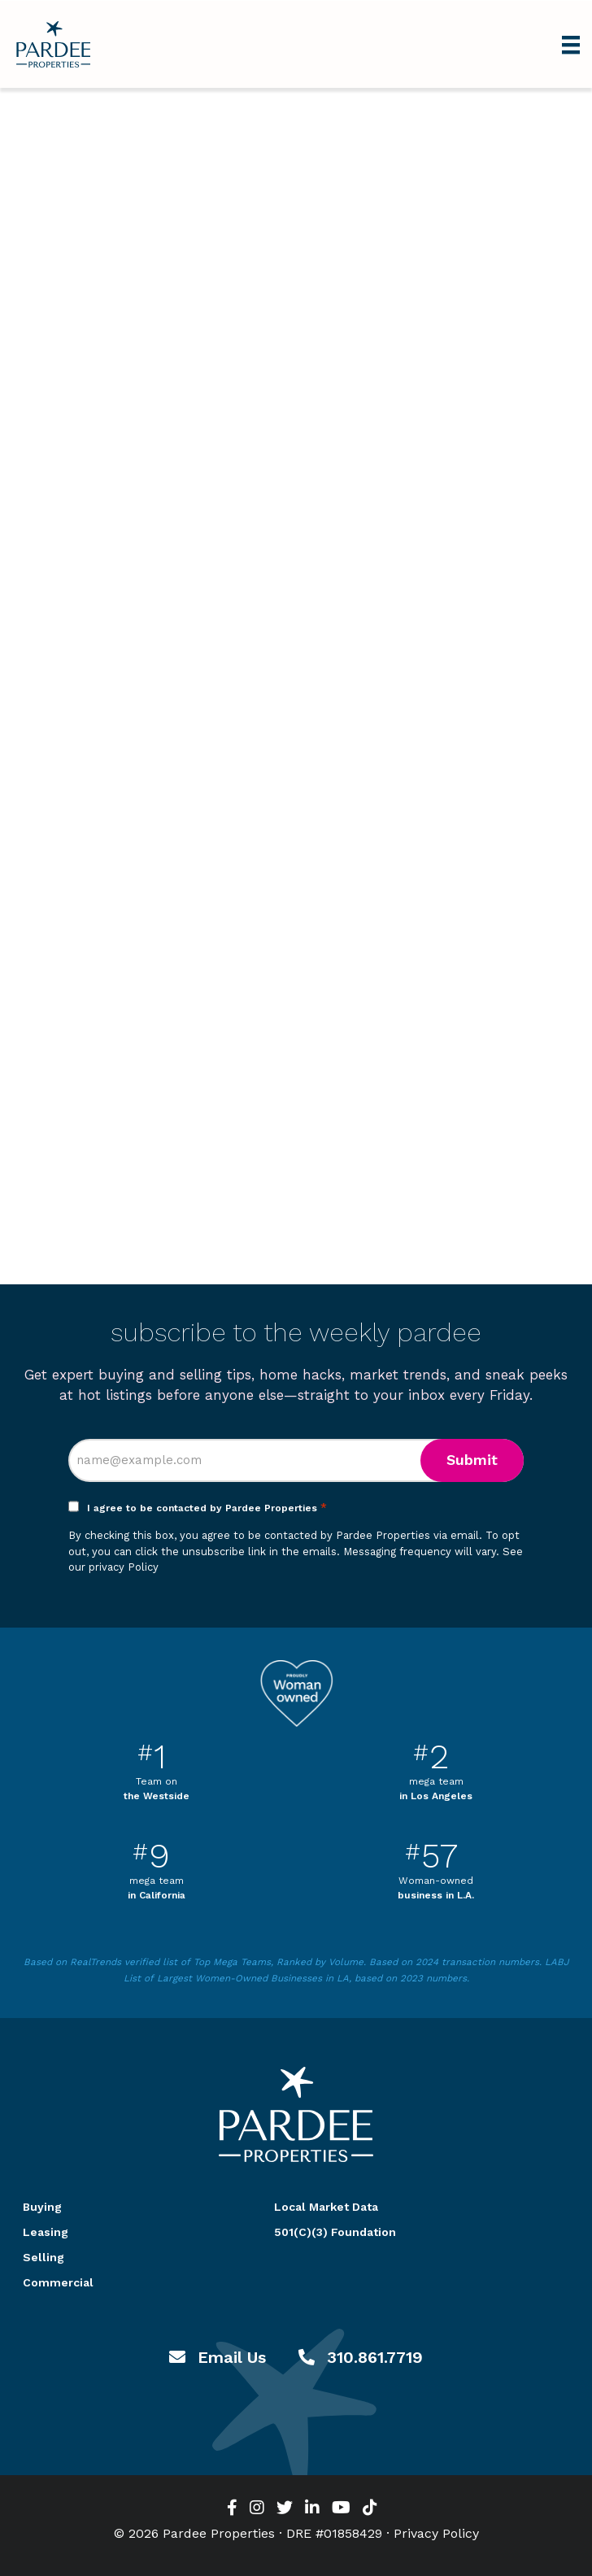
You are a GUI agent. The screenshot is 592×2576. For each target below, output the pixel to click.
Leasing (45, 2231)
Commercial (58, 2282)
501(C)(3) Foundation (335, 2231)
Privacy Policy (436, 2533)
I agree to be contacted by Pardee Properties (207, 1508)
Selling (43, 2257)
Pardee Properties (53, 44)
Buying (42, 2206)
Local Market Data (326, 2206)
